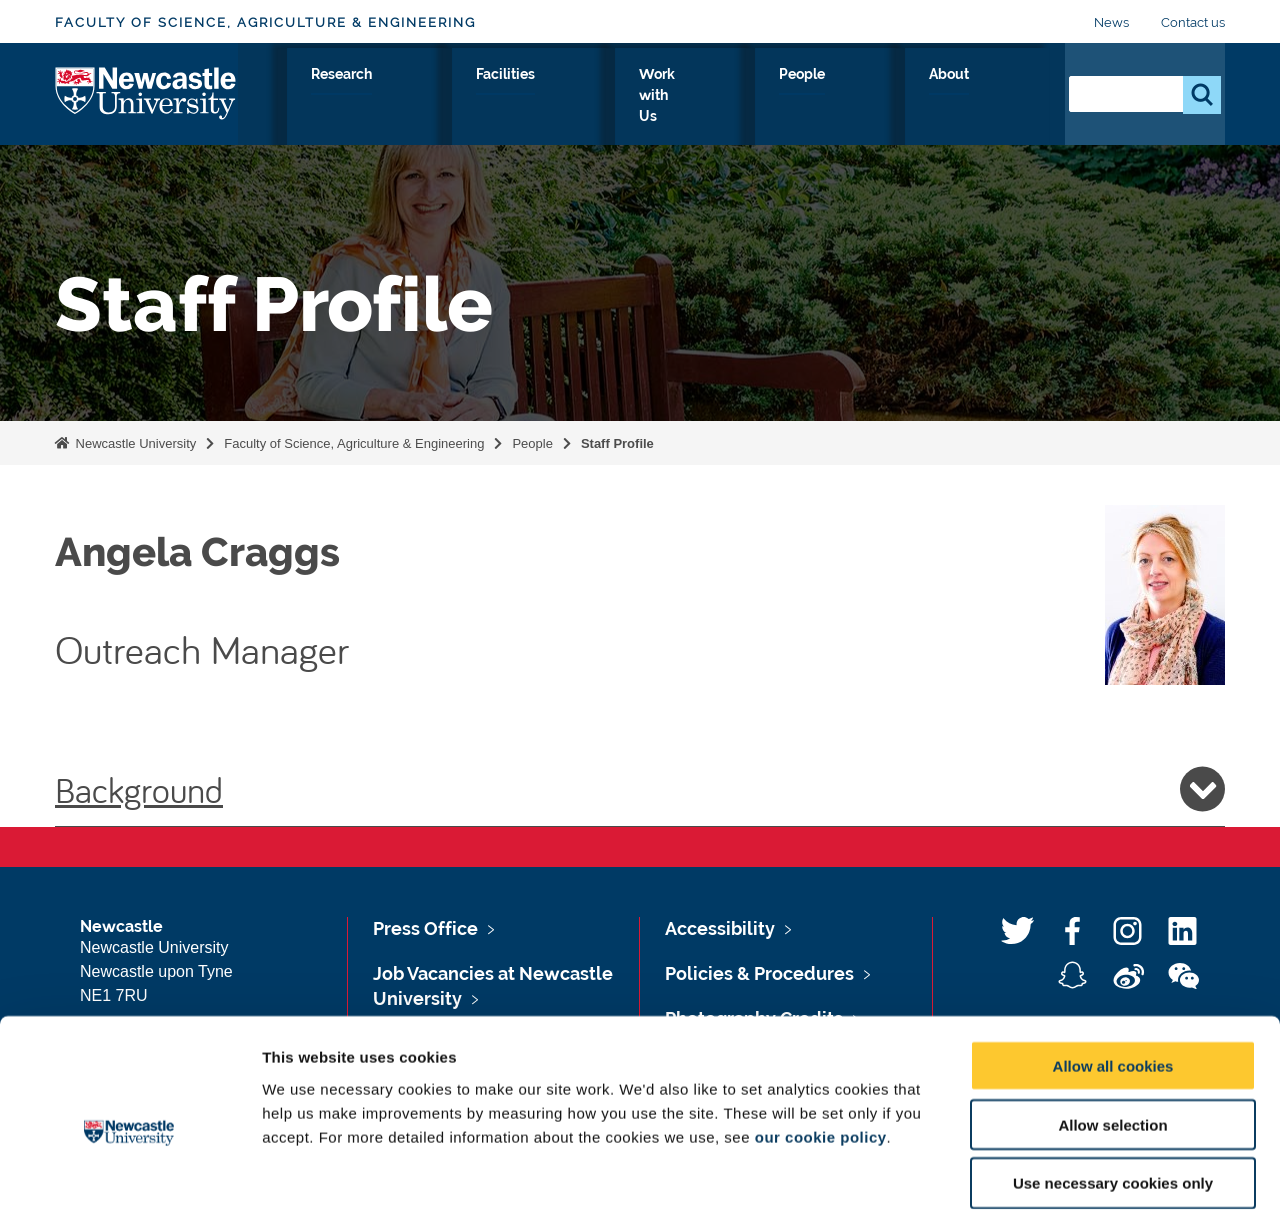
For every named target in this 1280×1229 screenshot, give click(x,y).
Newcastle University (134, 443)
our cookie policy (821, 1054)
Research (595, 97)
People (926, 97)
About (1009, 97)
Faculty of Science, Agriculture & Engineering (265, 22)
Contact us (1193, 22)
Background (640, 789)
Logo (146, 92)
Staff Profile (617, 443)
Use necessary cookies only (1113, 1101)
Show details (1049, 1189)
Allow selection (1112, 1042)
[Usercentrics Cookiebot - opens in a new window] (129, 1190)
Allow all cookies (1113, 983)
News (1111, 22)
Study (504, 97)
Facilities (697, 97)
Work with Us (815, 97)
